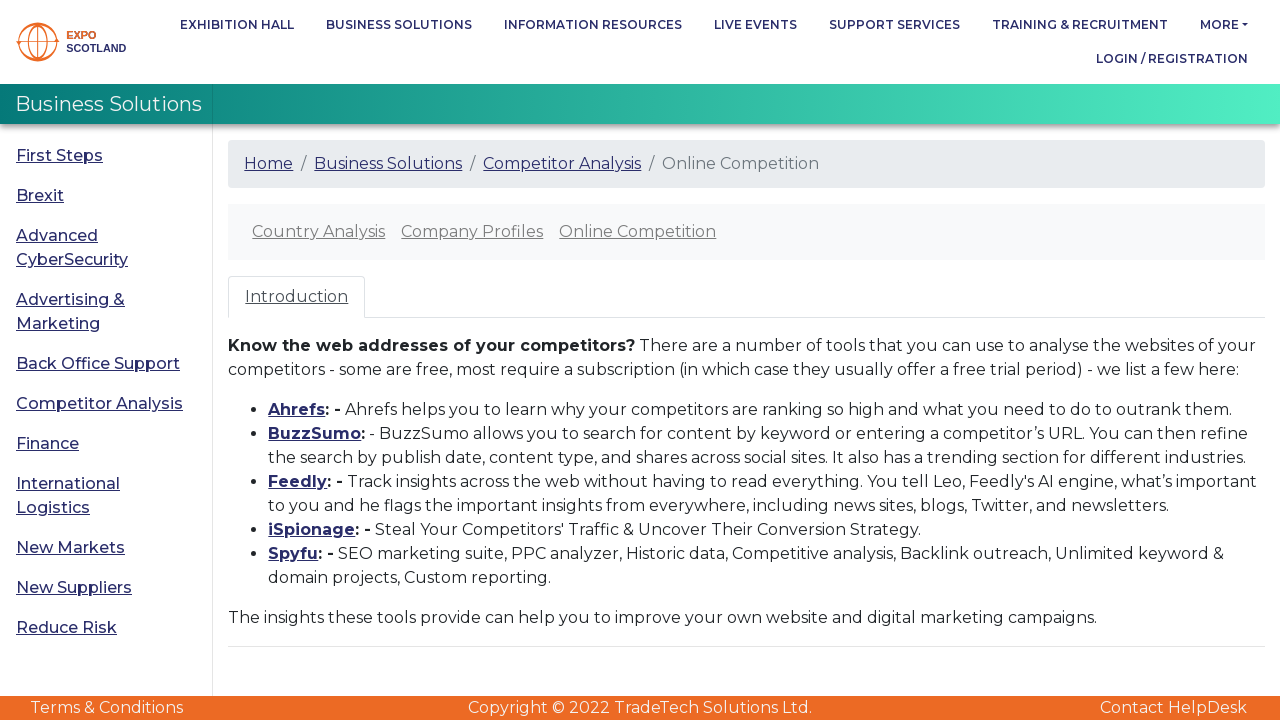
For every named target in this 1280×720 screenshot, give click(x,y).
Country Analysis (318, 231)
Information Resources (593, 24)
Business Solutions (399, 24)
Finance (47, 443)
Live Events (755, 24)
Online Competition (637, 231)
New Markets (70, 547)
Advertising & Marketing (70, 311)
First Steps (59, 155)
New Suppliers (74, 587)
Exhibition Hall (237, 24)
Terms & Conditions (106, 707)
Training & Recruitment (1080, 24)
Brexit (40, 195)
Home (268, 163)
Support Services (894, 24)
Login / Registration (1172, 58)
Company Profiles (472, 231)
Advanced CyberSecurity (72, 247)
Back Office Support (98, 363)
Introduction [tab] (296, 296)
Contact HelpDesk (1173, 707)
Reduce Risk (66, 627)
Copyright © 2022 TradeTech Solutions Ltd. (640, 707)
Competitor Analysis (99, 403)
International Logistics (68, 495)
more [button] (1219, 24)
